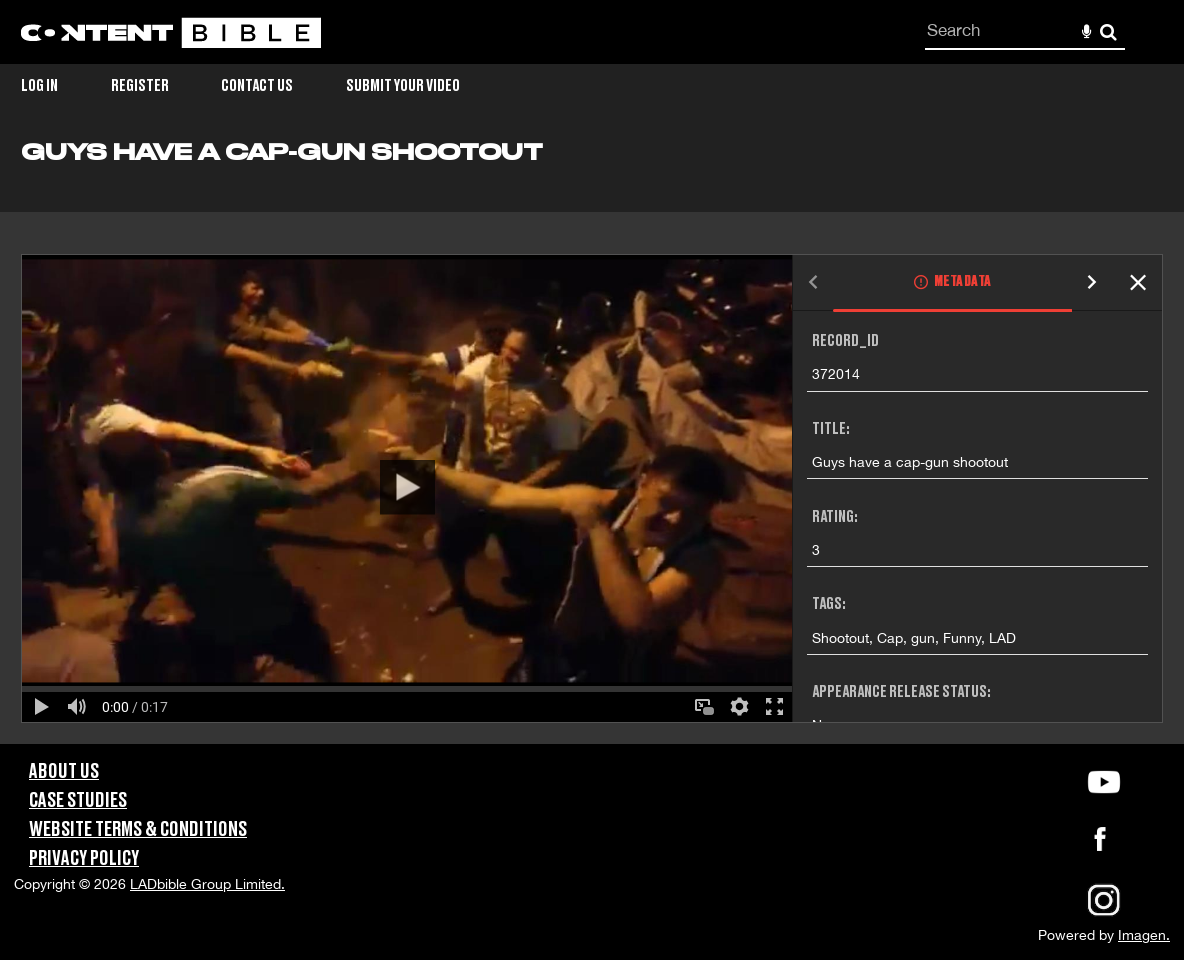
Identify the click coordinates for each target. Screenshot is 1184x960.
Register (140, 86)
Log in (39, 86)
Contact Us (257, 86)
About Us (64, 772)
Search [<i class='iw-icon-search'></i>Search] (1108, 31)
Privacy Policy (84, 859)
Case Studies (78, 801)
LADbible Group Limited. (207, 884)
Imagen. (1144, 935)
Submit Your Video (403, 86)
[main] (592, 441)
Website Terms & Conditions (138, 830)
